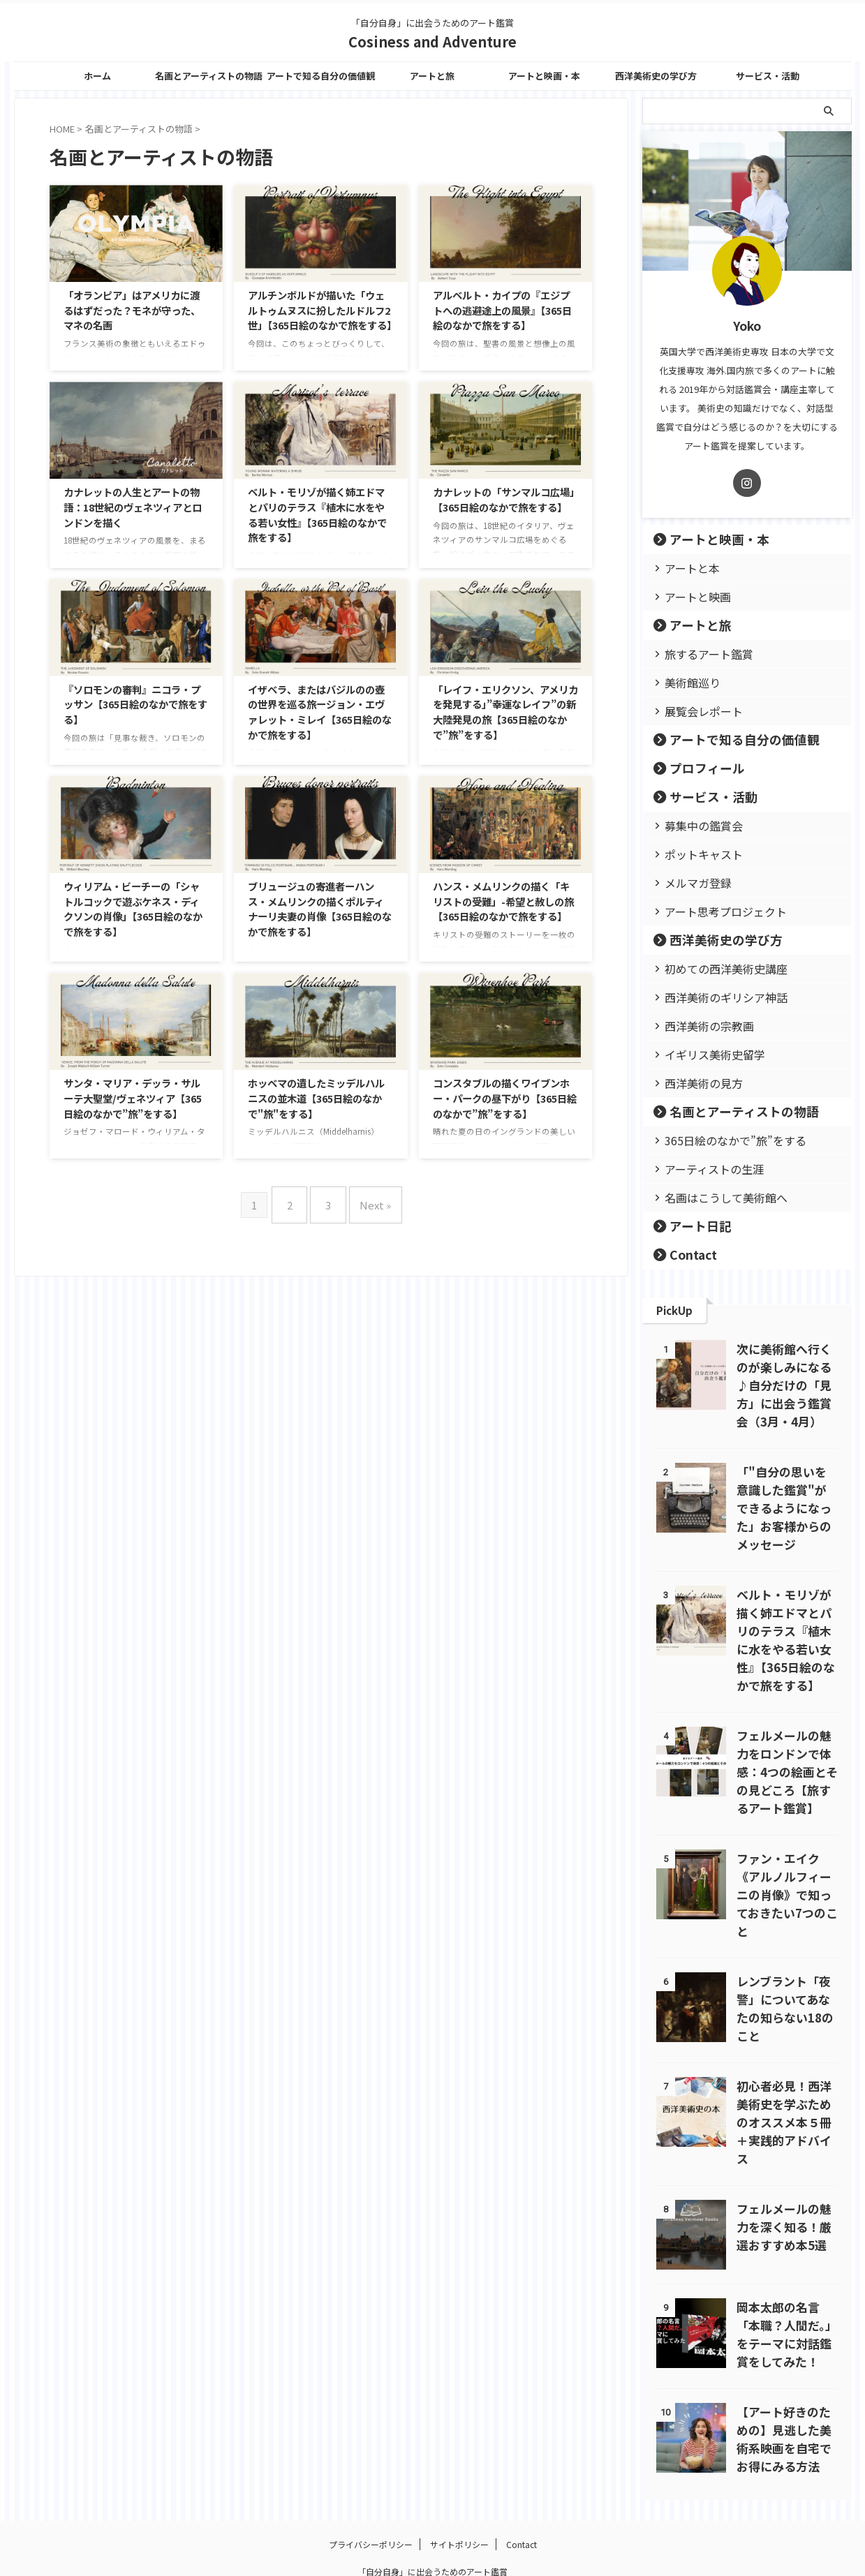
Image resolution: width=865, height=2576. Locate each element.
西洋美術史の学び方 (656, 75)
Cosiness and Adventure (432, 41)
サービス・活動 (767, 75)
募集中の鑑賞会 (695, 825)
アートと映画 (690, 596)
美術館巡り (686, 682)
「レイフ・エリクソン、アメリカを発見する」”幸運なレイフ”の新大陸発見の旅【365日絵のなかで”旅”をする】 (505, 712)
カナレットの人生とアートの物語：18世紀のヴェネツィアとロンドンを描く (133, 506)
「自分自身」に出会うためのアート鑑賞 (432, 2513)
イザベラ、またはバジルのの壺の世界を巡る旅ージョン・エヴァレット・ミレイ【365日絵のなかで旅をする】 (320, 712)
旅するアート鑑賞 (699, 653)
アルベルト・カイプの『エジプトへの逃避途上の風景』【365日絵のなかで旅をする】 (502, 310)
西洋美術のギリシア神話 (713, 997)
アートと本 (685, 567)
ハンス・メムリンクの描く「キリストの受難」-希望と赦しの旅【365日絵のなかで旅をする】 (503, 901)
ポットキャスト (695, 854)
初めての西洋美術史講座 (713, 968)
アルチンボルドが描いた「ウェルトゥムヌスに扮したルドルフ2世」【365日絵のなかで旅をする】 (322, 310)
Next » (369, 1199)
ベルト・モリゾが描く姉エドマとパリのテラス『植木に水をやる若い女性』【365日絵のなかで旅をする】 (317, 514)
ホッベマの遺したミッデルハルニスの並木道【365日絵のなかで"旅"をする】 (316, 1097)
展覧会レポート (695, 710)
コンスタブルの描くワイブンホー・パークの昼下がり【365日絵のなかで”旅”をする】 (505, 1097)
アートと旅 (432, 75)
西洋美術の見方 (695, 1082)
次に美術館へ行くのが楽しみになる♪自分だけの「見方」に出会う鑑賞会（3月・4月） (787, 1385)
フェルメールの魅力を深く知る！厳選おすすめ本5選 (784, 2166)
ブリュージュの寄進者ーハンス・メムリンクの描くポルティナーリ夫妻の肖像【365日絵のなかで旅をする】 (320, 909)
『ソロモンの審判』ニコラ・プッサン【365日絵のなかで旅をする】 (135, 704)
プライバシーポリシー (371, 2486)
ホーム (97, 75)
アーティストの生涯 (703, 1168)
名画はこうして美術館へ (713, 1197)
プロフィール (696, 768)
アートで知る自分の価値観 (321, 75)
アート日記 (691, 1226)
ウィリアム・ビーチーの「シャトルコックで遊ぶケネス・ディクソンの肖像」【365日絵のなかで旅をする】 (133, 909)
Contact (688, 1254)
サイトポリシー (459, 2486)
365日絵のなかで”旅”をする (720, 1140)
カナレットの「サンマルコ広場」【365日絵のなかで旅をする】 (504, 499)
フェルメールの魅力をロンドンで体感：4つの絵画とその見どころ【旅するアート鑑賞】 (787, 1754)
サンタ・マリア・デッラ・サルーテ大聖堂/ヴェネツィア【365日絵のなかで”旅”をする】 (133, 1097)
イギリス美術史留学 (704, 1054)
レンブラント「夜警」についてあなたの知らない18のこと (786, 1963)
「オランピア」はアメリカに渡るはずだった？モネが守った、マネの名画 (132, 310)
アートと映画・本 (544, 75)
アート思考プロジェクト (712, 911)
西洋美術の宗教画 (699, 1025)
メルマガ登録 (690, 882)
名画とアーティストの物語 (209, 75)
